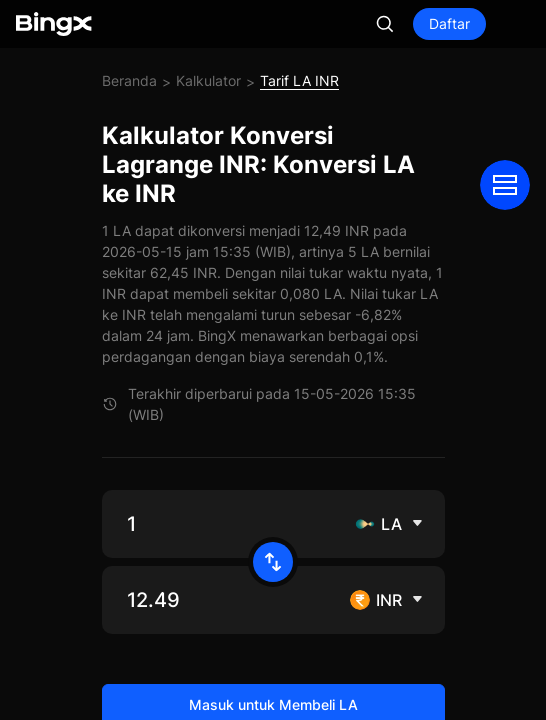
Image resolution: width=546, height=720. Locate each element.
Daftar (449, 23)
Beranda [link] (129, 80)
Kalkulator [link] (208, 80)
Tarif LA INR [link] (299, 80)
